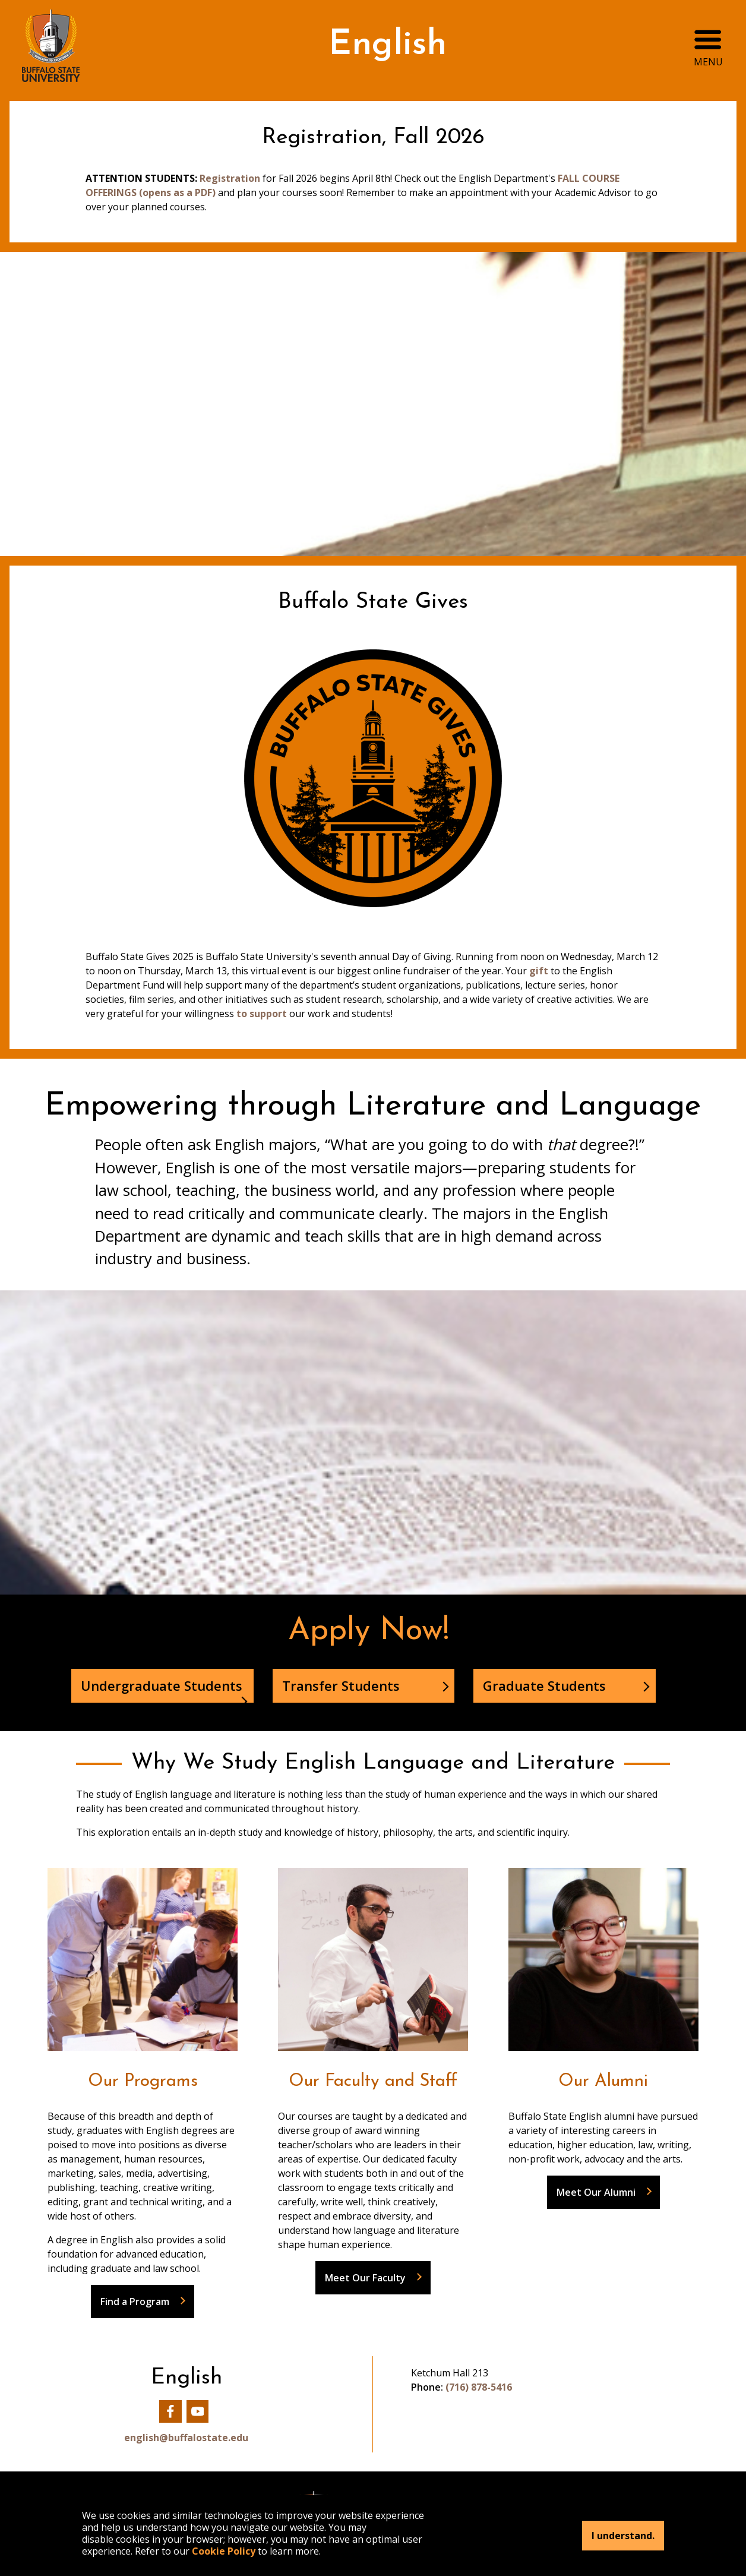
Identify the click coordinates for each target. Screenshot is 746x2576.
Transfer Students (341, 1685)
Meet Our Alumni (596, 2192)
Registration (231, 178)
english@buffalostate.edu (186, 2437)
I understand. (623, 2535)
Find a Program (134, 2301)
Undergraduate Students (161, 1685)
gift (539, 970)
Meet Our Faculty (365, 2277)
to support (262, 1013)
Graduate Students (544, 1685)
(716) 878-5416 (478, 2387)
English (387, 45)
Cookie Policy (223, 2551)
